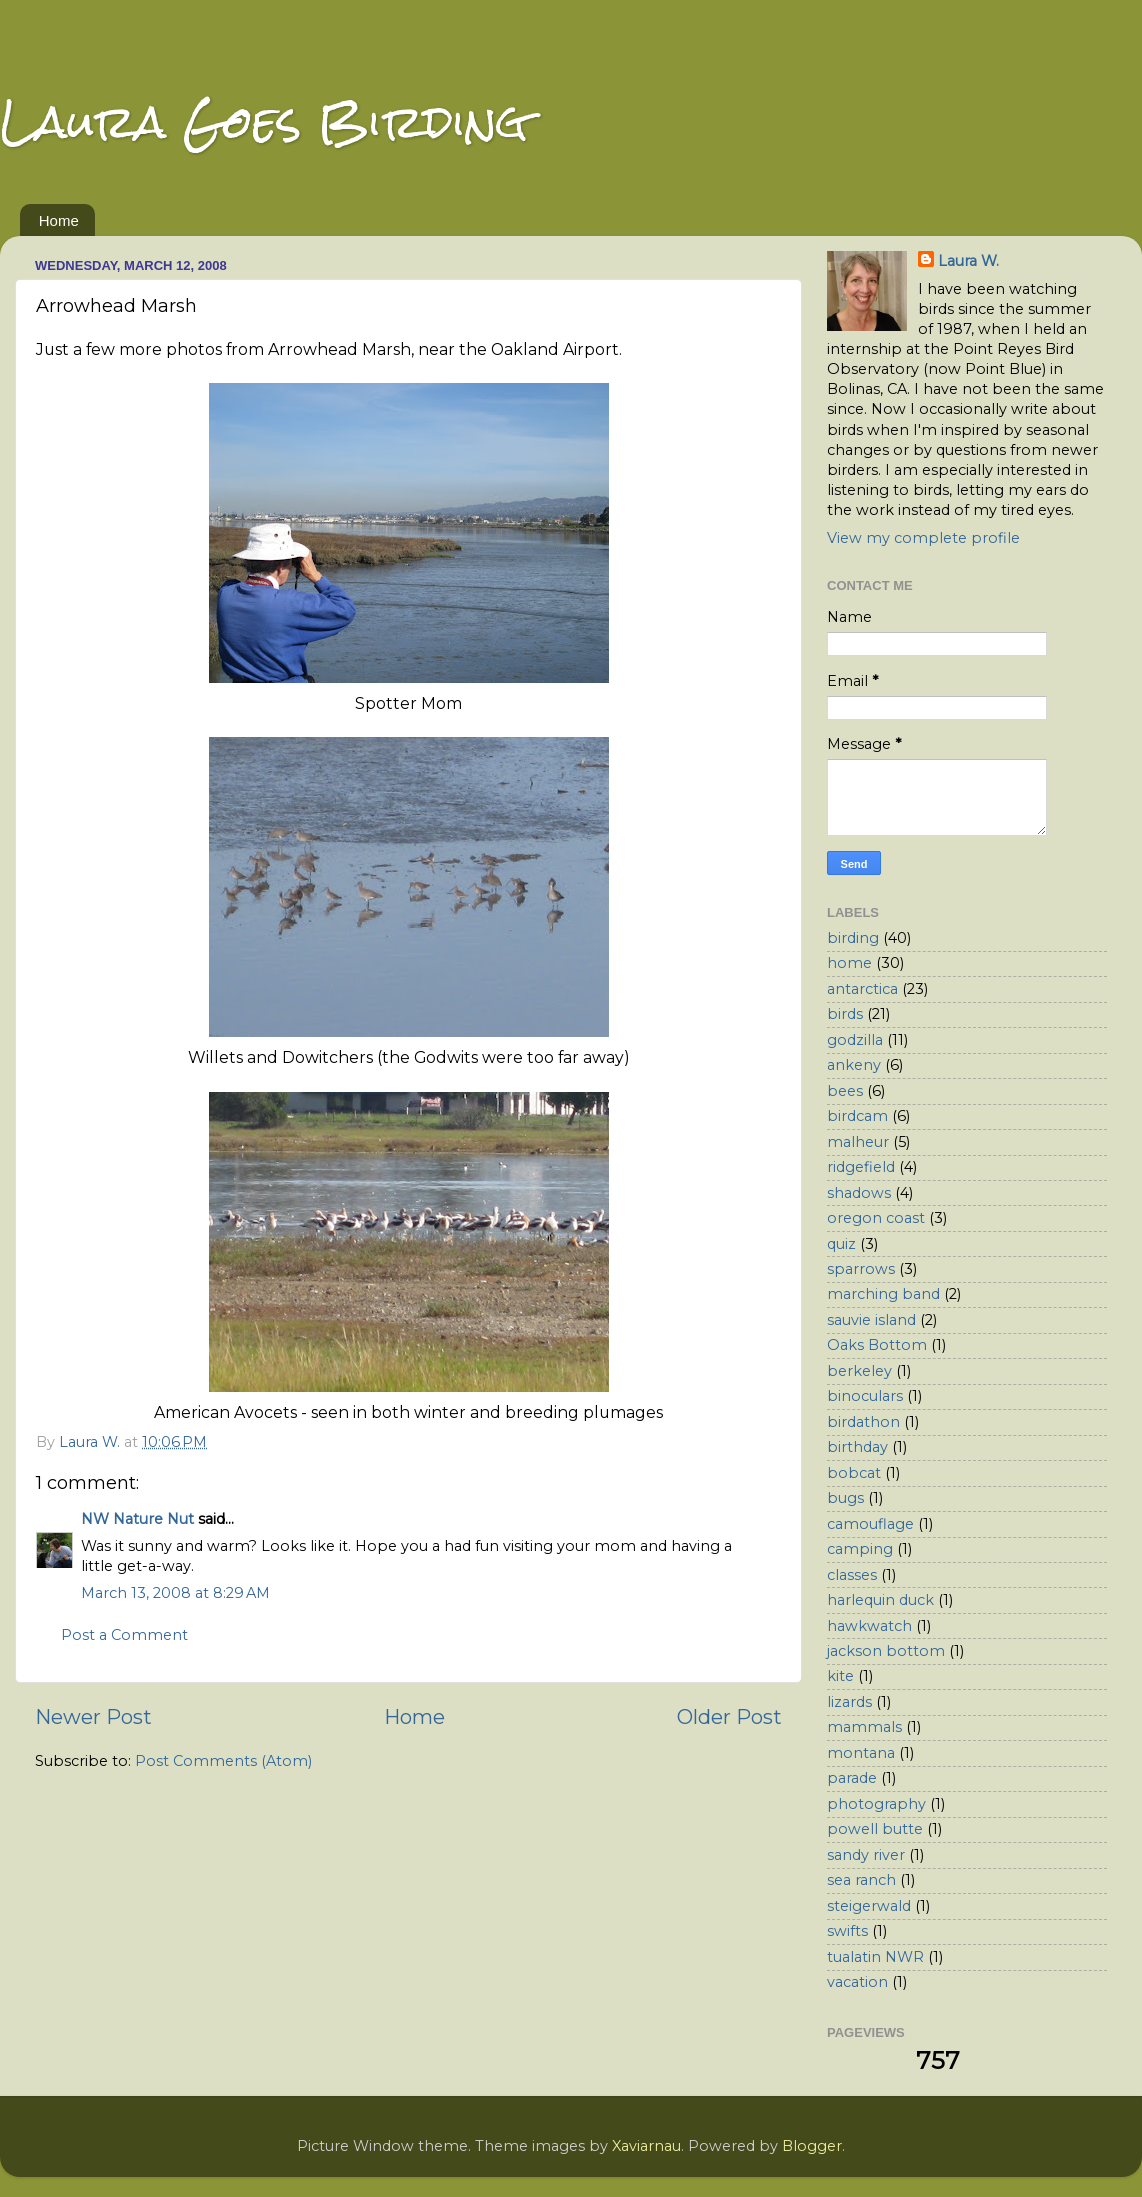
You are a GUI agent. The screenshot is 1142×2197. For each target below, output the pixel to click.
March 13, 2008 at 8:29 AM (175, 1593)
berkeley (859, 1371)
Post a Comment (124, 1635)
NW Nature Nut (137, 1519)
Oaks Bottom (877, 1345)
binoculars (865, 1396)
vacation (857, 1982)
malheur (858, 1142)
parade (852, 1778)
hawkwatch (869, 1626)
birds (845, 1014)
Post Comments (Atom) (223, 1761)
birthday (857, 1447)
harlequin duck (880, 1600)
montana (861, 1753)
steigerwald (869, 1906)
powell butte (875, 1829)
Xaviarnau (646, 2146)
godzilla (855, 1040)
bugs (845, 1498)
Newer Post (93, 1716)
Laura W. (968, 261)
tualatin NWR (875, 1957)
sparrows (861, 1269)
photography (876, 1804)
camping (860, 1549)
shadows (859, 1193)
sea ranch (861, 1880)
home (849, 963)
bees (845, 1091)
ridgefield (861, 1167)
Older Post (729, 1716)
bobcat (854, 1473)
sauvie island (871, 1320)
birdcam (857, 1116)
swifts (847, 1931)
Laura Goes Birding (264, 121)
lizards (849, 1702)
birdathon (863, 1422)
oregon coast (876, 1218)
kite (840, 1676)
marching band (883, 1294)
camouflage (870, 1524)
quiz (841, 1244)
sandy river (866, 1855)
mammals (864, 1727)
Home (59, 220)
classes (852, 1575)
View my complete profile (923, 538)
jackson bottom (886, 1651)
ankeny (854, 1065)
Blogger (812, 2146)
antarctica (862, 989)
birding (853, 938)
